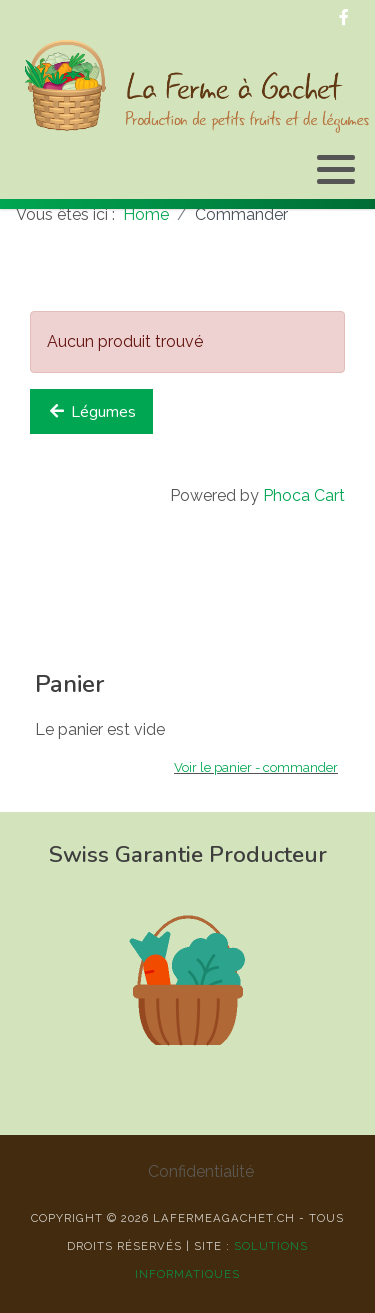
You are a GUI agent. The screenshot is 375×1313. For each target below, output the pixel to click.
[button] (336, 169)
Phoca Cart (304, 495)
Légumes (91, 412)
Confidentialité (201, 1171)
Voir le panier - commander (256, 767)
